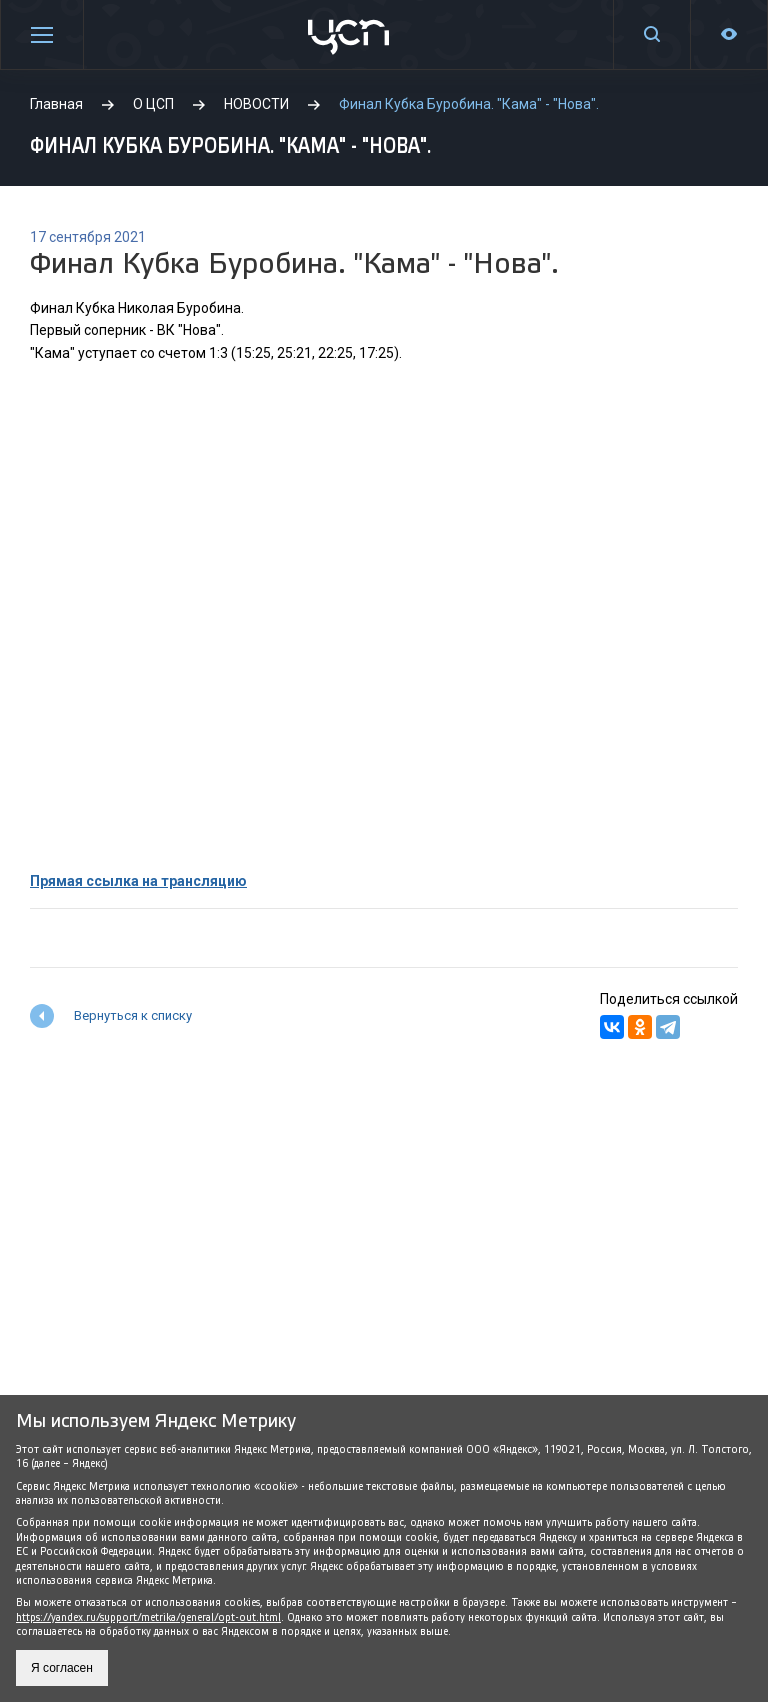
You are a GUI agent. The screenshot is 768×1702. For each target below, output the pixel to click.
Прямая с (62, 881)
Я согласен (62, 1668)
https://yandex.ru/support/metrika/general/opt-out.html (148, 1617)
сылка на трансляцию (170, 881)
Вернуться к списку (133, 1015)
